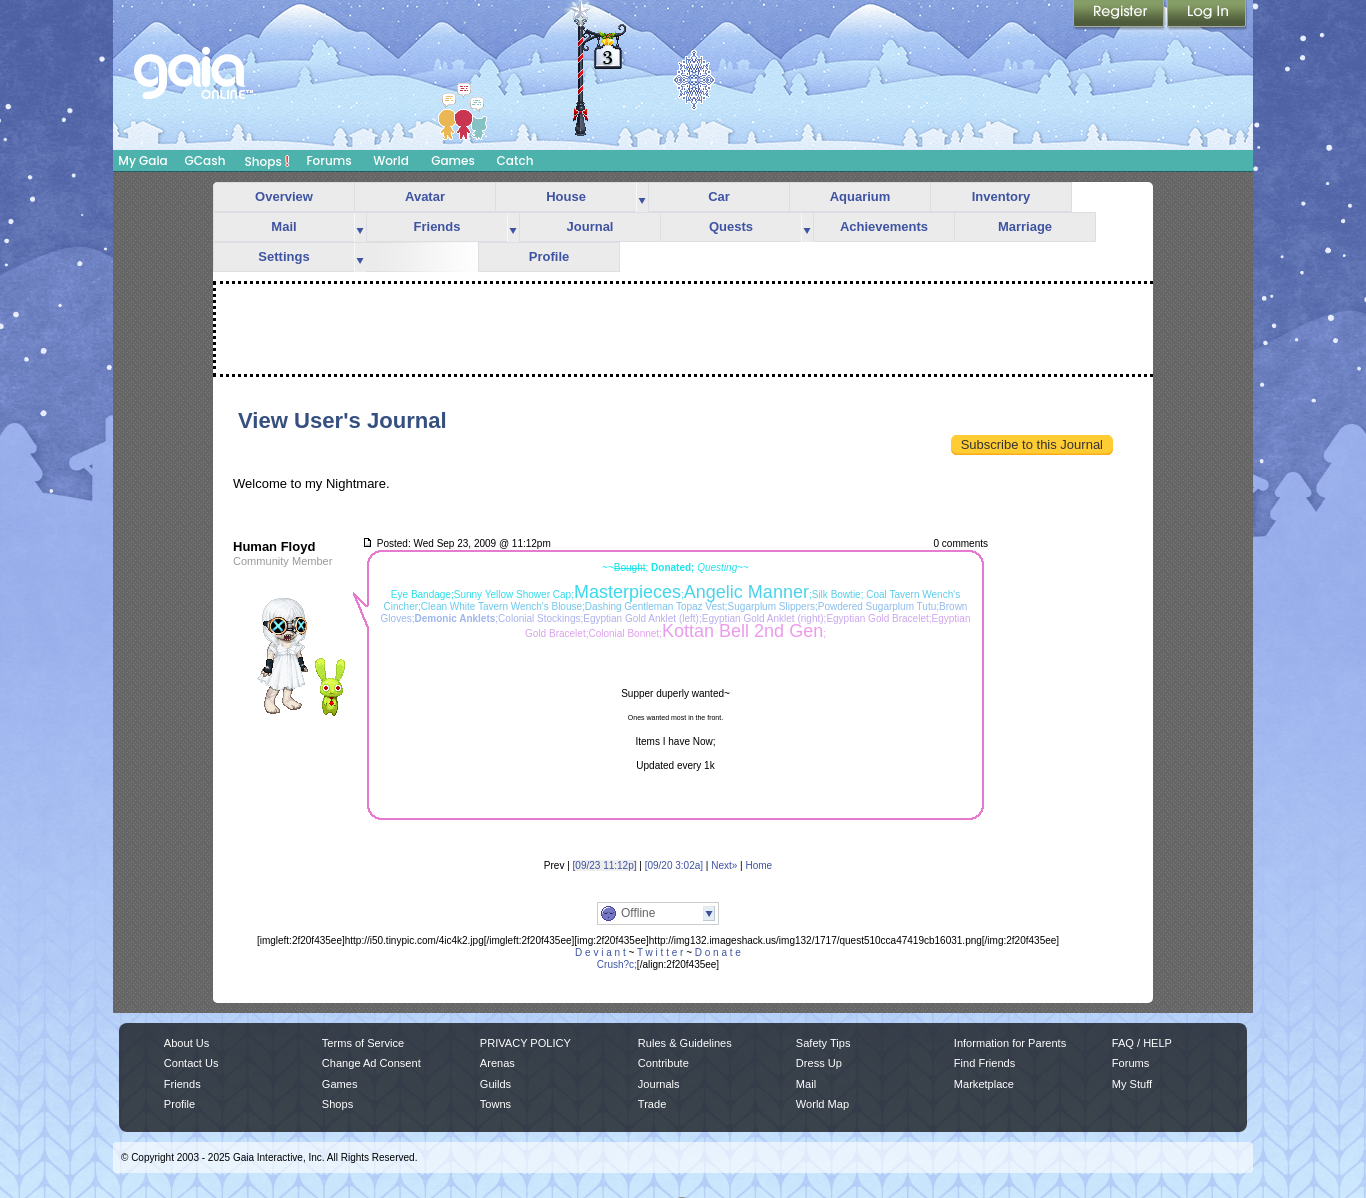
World (391, 160)
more (642, 197)
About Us (186, 1043)
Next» (724, 865)
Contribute (663, 1063)
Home (758, 865)
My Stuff (1132, 1084)
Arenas (497, 1063)
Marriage (1025, 226)
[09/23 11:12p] (605, 865)
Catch (515, 160)
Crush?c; (617, 964)
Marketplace (984, 1084)
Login (1207, 15)
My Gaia (142, 160)
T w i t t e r (660, 952)
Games (453, 160)
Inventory (1001, 196)
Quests (731, 226)
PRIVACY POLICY (525, 1043)
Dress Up (819, 1063)
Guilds (495, 1084)
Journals (659, 1084)
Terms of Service (363, 1043)
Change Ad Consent (371, 1063)
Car (719, 196)
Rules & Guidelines (685, 1043)
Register (1120, 15)
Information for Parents (1010, 1043)
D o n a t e (718, 952)
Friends (437, 226)
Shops (267, 161)
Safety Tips (823, 1043)
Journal (590, 226)
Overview (284, 196)
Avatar (425, 196)
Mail (283, 226)
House (566, 196)
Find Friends (984, 1063)
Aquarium (860, 196)
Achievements (884, 226)
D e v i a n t (600, 952)
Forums (328, 160)
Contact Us (191, 1063)
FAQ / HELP (1142, 1043)
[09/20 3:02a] (674, 865)
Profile (549, 256)
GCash (205, 160)
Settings (283, 256)
